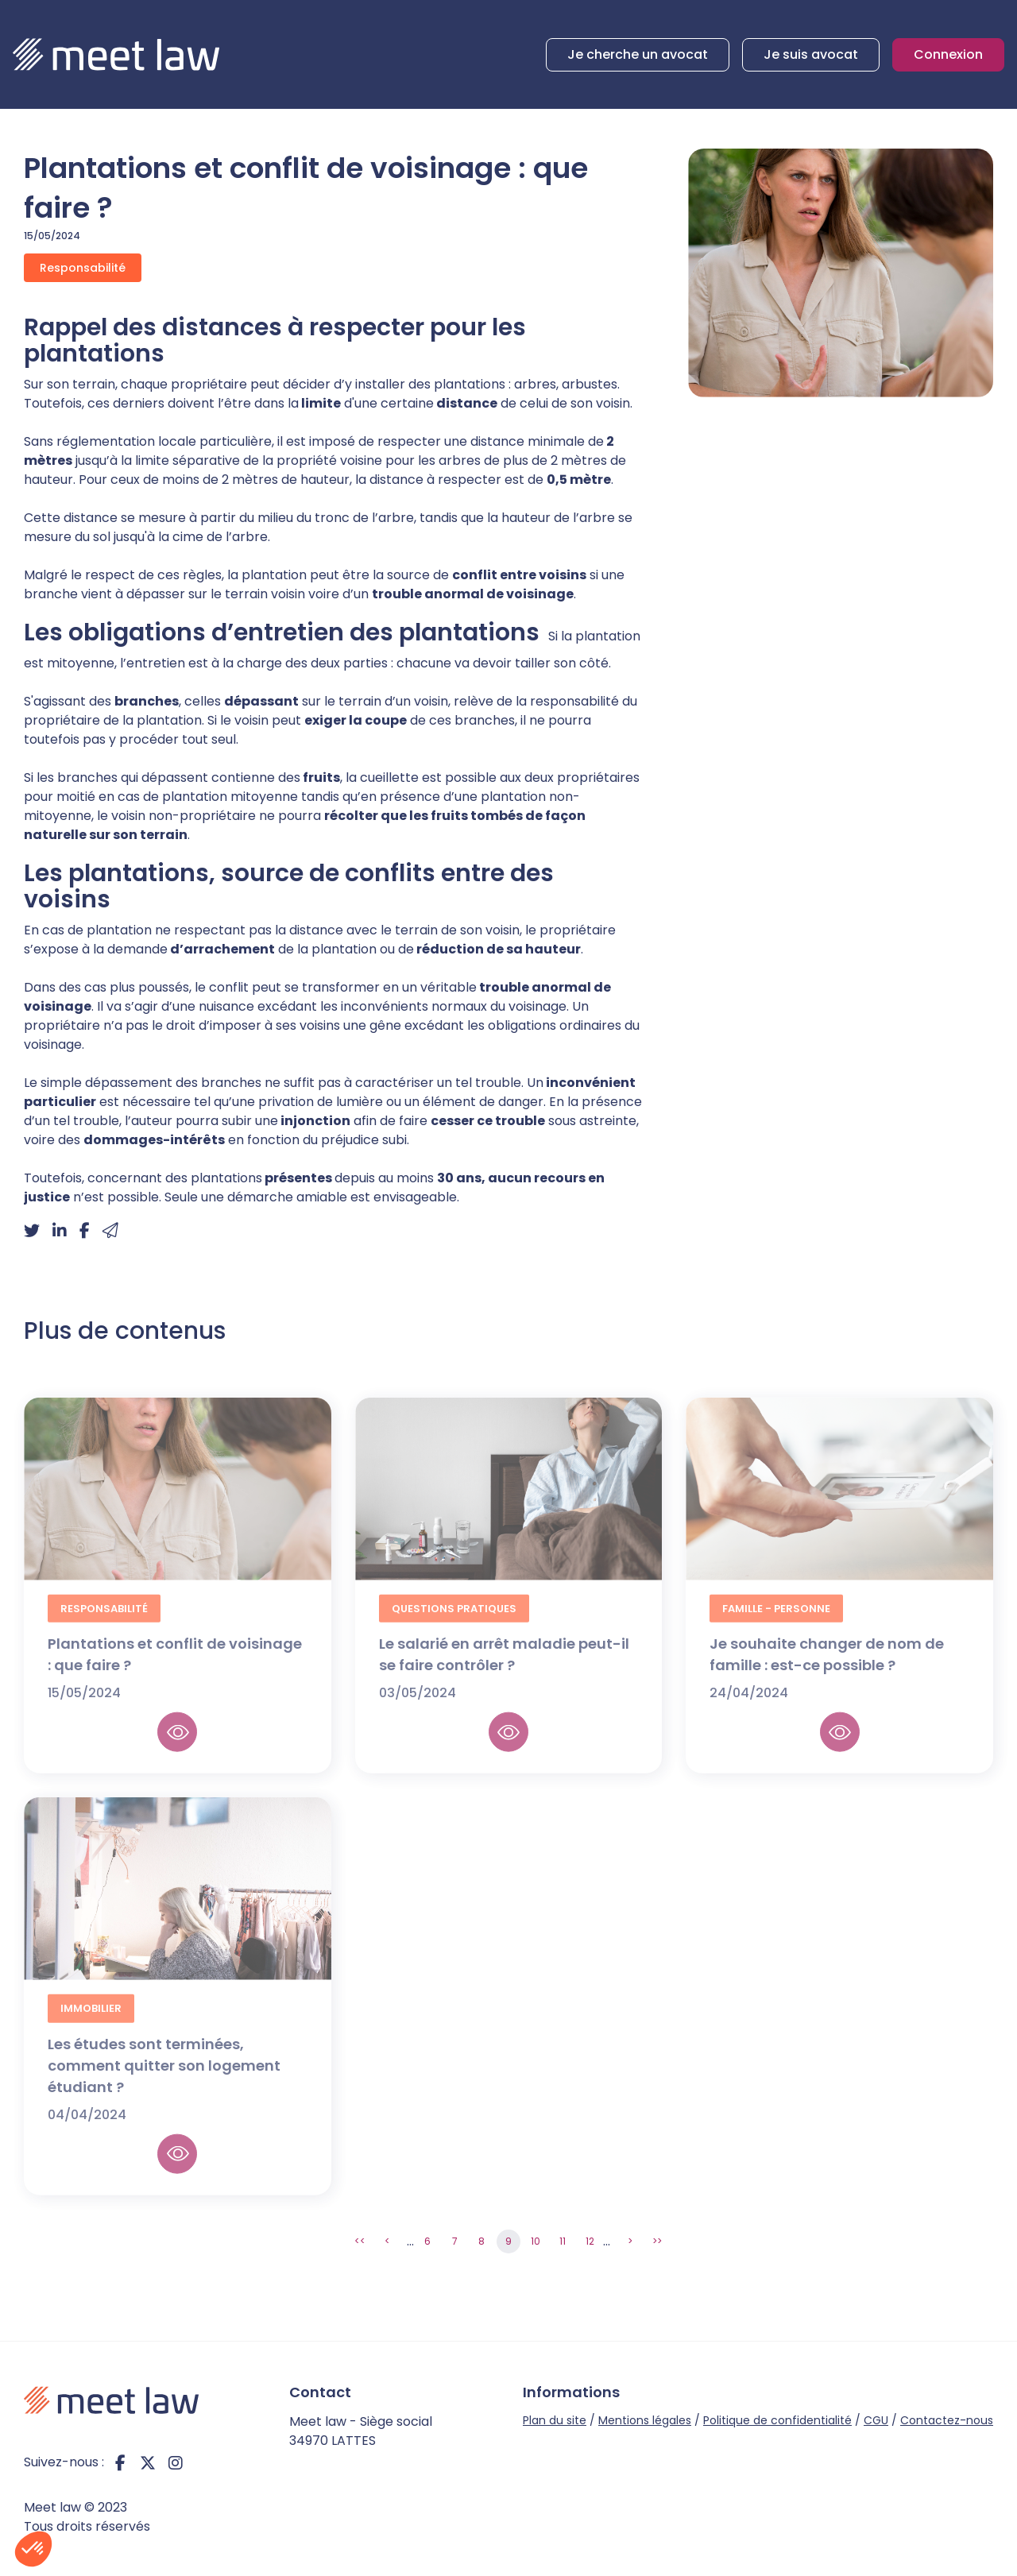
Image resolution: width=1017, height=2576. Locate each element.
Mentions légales (644, 2420)
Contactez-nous (946, 2420)
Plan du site (554, 2420)
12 (590, 2241)
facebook (120, 2462)
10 (535, 2241)
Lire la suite (177, 1750)
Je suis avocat (811, 54)
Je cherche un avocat (637, 54)
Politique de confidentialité (777, 2420)
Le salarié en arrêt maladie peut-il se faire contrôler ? (504, 1671)
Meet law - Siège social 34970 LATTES (360, 2431)
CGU (876, 2420)
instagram (176, 2462)
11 (562, 2241)
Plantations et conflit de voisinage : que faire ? (175, 1671)
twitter (148, 2462)
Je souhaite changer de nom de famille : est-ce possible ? (827, 1671)
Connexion (948, 54)
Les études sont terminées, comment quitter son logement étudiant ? (164, 2082)
